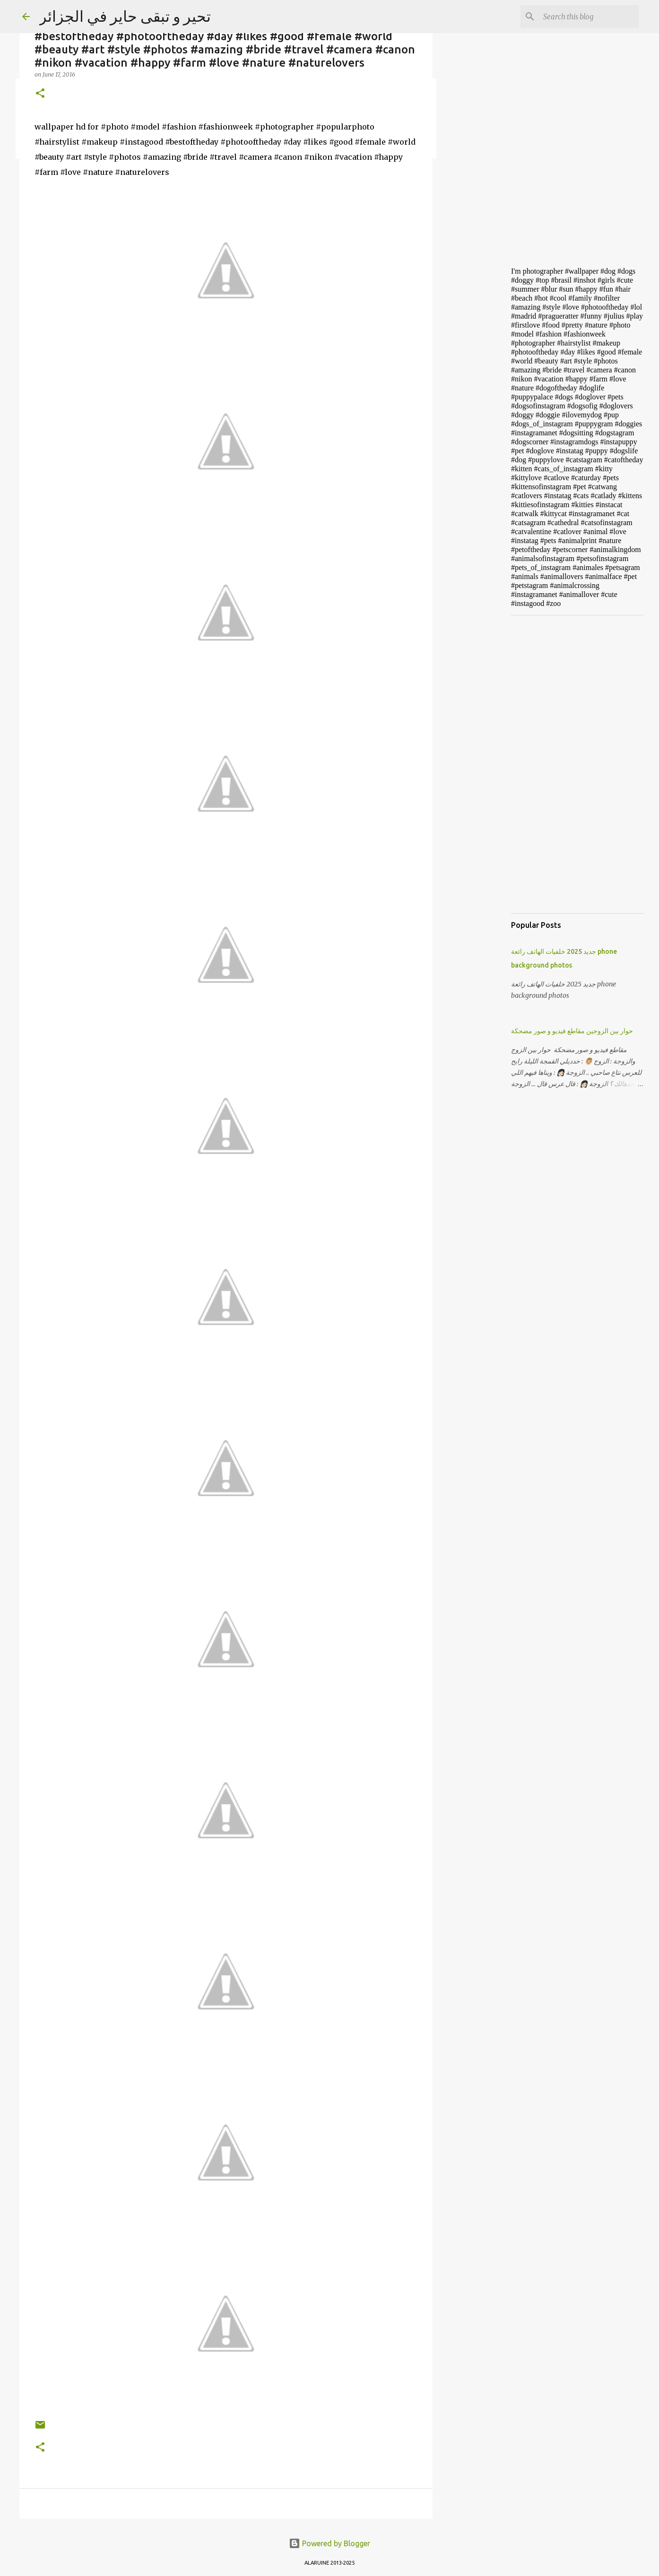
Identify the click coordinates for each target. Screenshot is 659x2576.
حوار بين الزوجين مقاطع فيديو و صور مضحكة (572, 1031)
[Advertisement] (481, 408)
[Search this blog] (589, 16)
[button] (40, 93)
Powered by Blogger (329, 2543)
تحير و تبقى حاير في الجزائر (125, 16)
